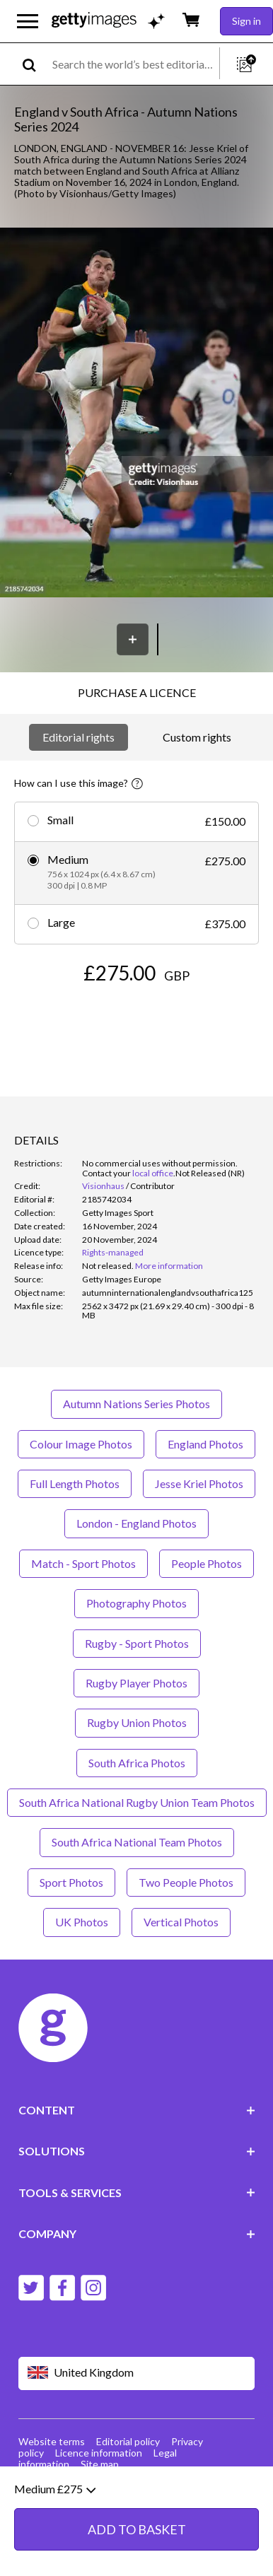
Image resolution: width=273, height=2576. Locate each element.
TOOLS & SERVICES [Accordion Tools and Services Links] (136, 2192)
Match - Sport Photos (83, 1563)
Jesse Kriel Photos (199, 1483)
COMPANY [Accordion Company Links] (136, 2233)
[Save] (133, 639)
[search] (35, 64)
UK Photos (81, 1921)
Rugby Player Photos (136, 1683)
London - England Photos (136, 1523)
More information (169, 1265)
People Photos (206, 1563)
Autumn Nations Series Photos (136, 1403)
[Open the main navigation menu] (27, 21)
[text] (133, 64)
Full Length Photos (75, 1483)
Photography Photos (136, 1603)
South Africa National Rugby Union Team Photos (137, 1802)
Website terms (51, 2441)
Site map (100, 2464)
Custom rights (197, 737)
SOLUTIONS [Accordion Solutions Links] (136, 2151)
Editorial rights (78, 737)
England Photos (205, 1444)
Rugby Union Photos (137, 1722)
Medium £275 (54, 2519)
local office (152, 1173)
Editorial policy (128, 2441)
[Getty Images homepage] (94, 20)
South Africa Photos (136, 1762)
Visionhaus (103, 1186)
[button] (136, 413)
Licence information (98, 2453)
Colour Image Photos (81, 1444)
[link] (108, 1265)
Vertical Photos (181, 1921)
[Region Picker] (136, 2373)
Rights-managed (113, 1252)
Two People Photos (186, 1882)
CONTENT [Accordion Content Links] (136, 2110)
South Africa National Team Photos (137, 1842)
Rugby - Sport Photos (137, 1643)
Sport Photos (71, 1882)
